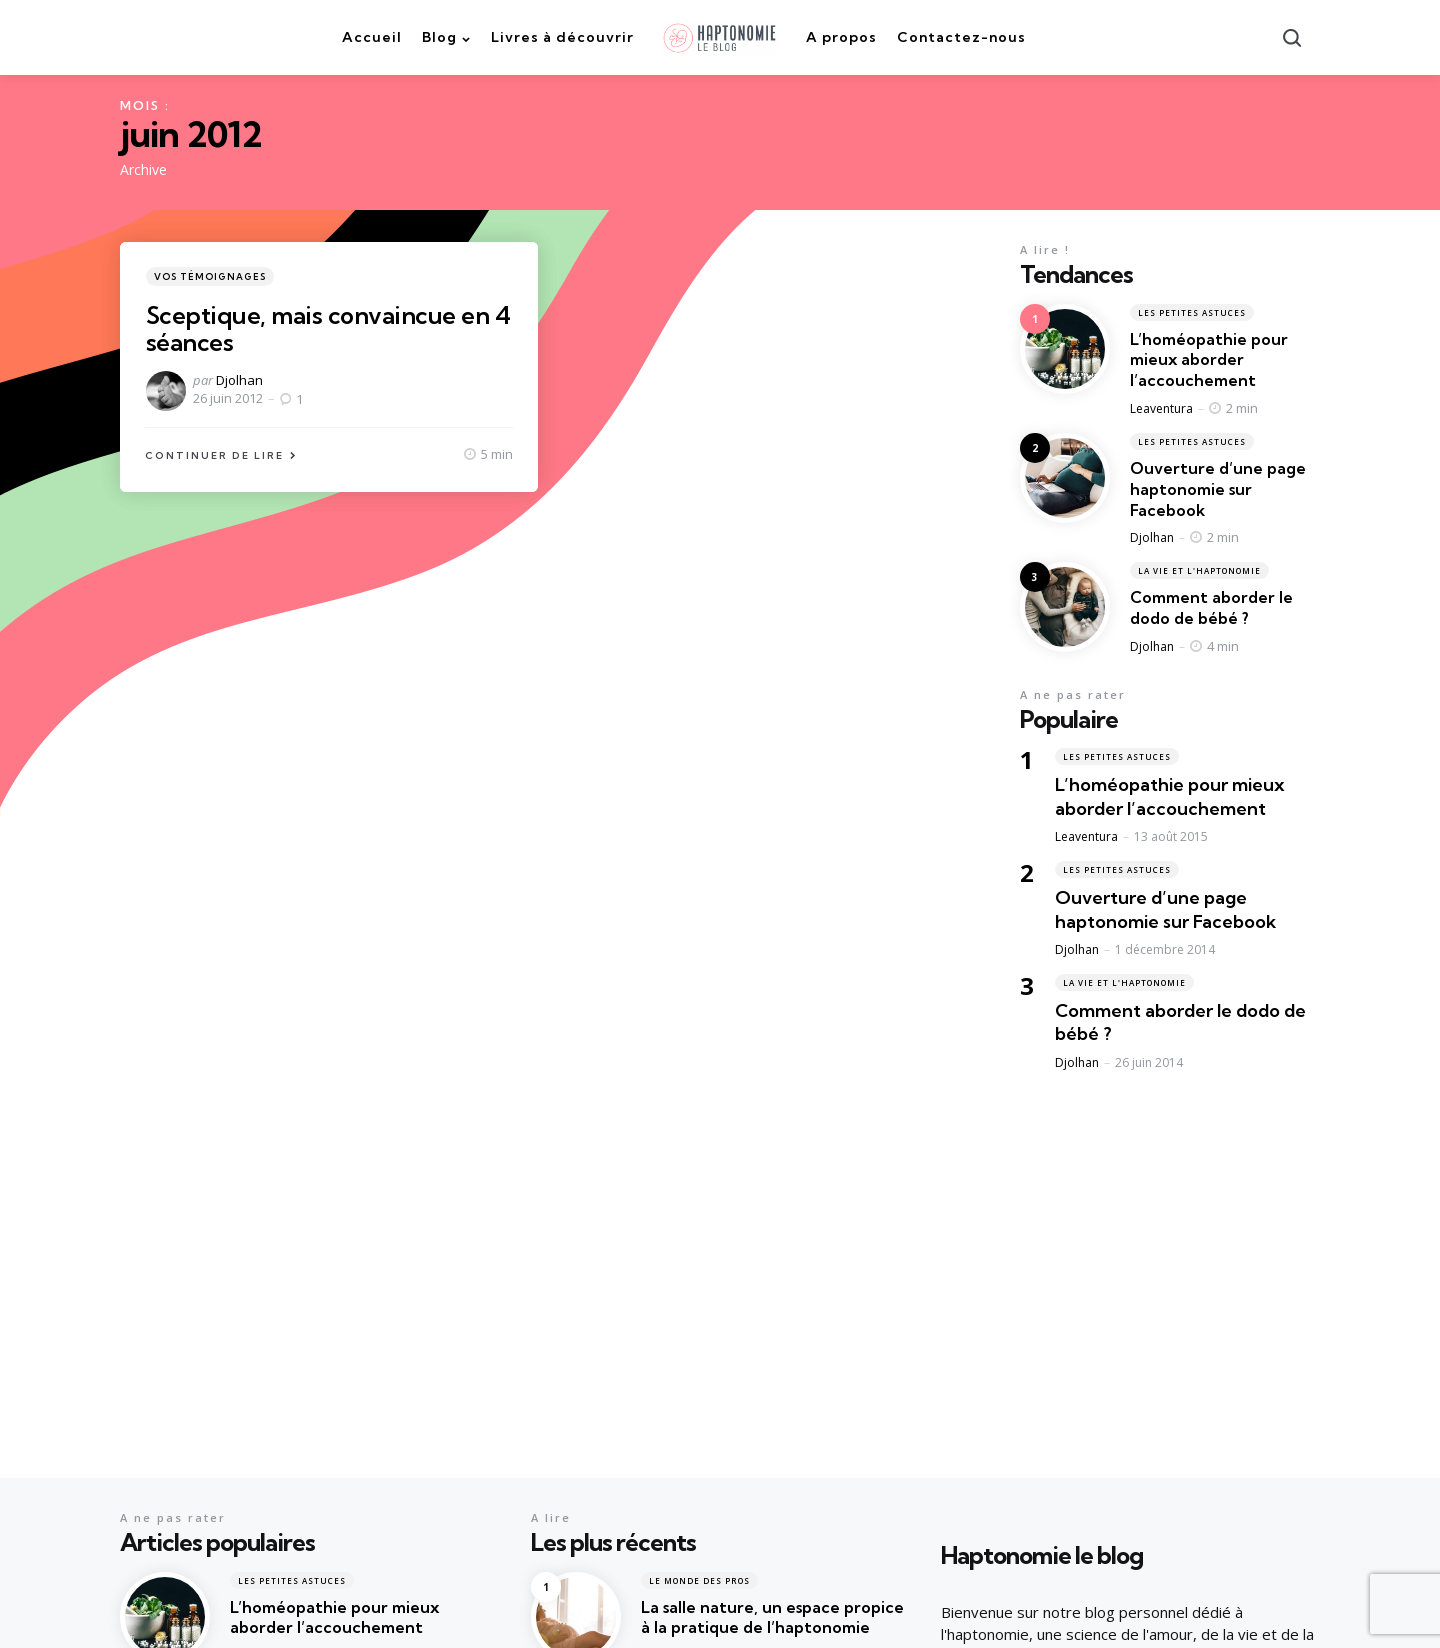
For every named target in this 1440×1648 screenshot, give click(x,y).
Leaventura (1161, 408)
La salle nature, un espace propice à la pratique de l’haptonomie (772, 1617)
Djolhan (239, 380)
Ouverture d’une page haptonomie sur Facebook (1218, 489)
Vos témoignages (210, 276)
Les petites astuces (1192, 312)
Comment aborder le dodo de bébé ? (1211, 607)
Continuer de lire (214, 455)
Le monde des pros (699, 1580)
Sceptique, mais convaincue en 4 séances (328, 328)
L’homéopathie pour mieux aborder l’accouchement (1209, 360)
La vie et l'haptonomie (1199, 570)
